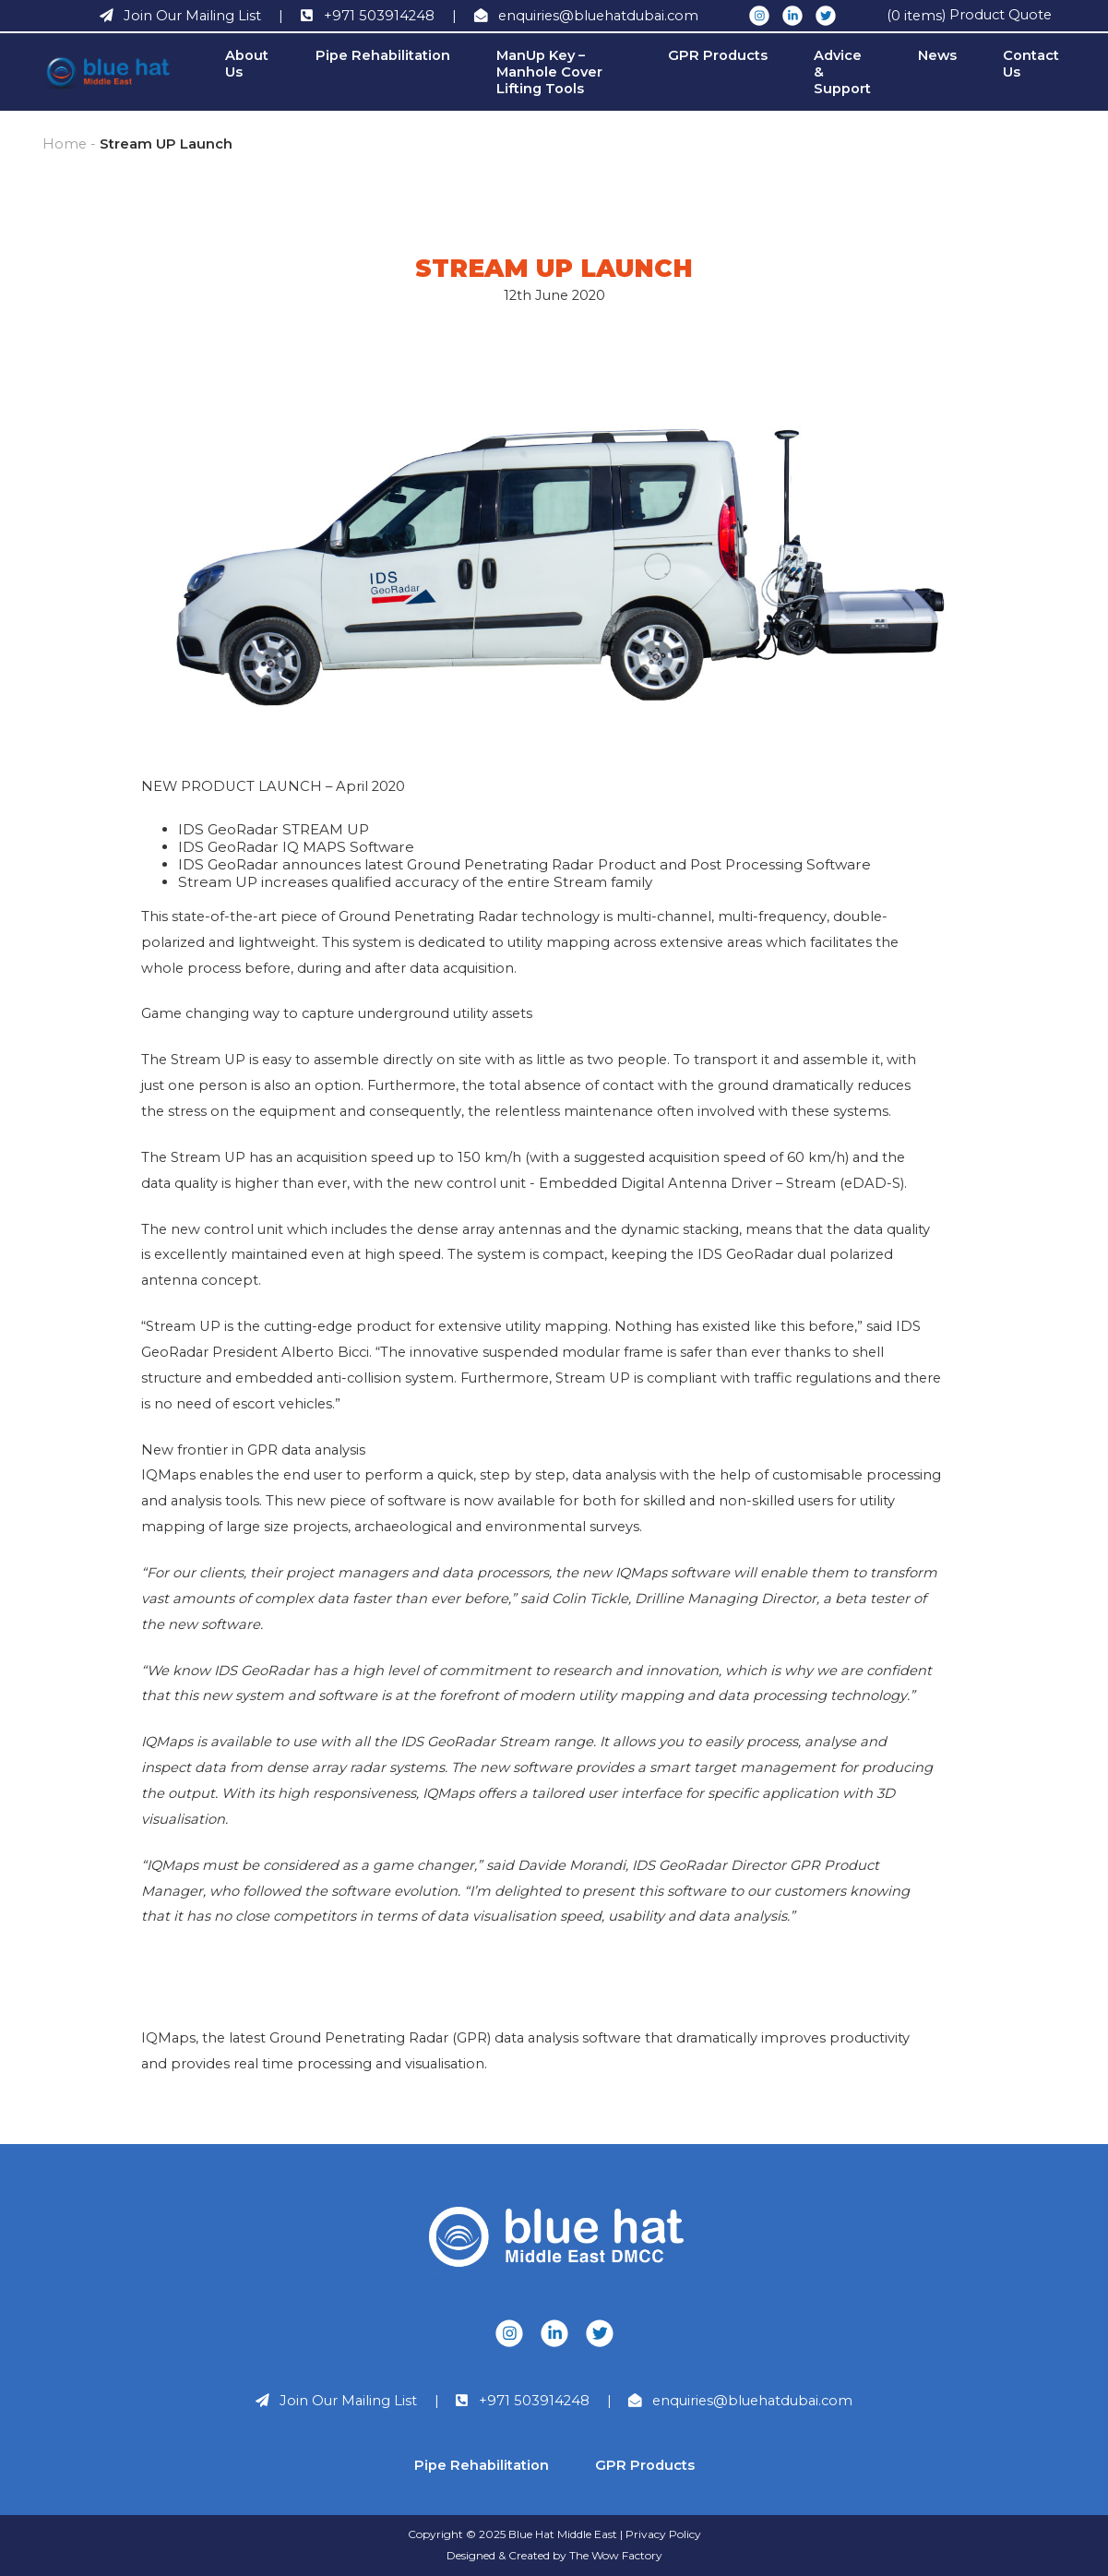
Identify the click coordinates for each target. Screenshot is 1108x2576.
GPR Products (718, 55)
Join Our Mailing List (348, 2400)
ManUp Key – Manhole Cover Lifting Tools (549, 72)
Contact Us (1031, 63)
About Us (246, 63)
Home (64, 144)
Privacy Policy (663, 2534)
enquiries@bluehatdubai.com (752, 2400)
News (937, 55)
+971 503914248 (534, 2400)
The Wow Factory (615, 2555)
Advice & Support (842, 72)
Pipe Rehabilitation (383, 55)
